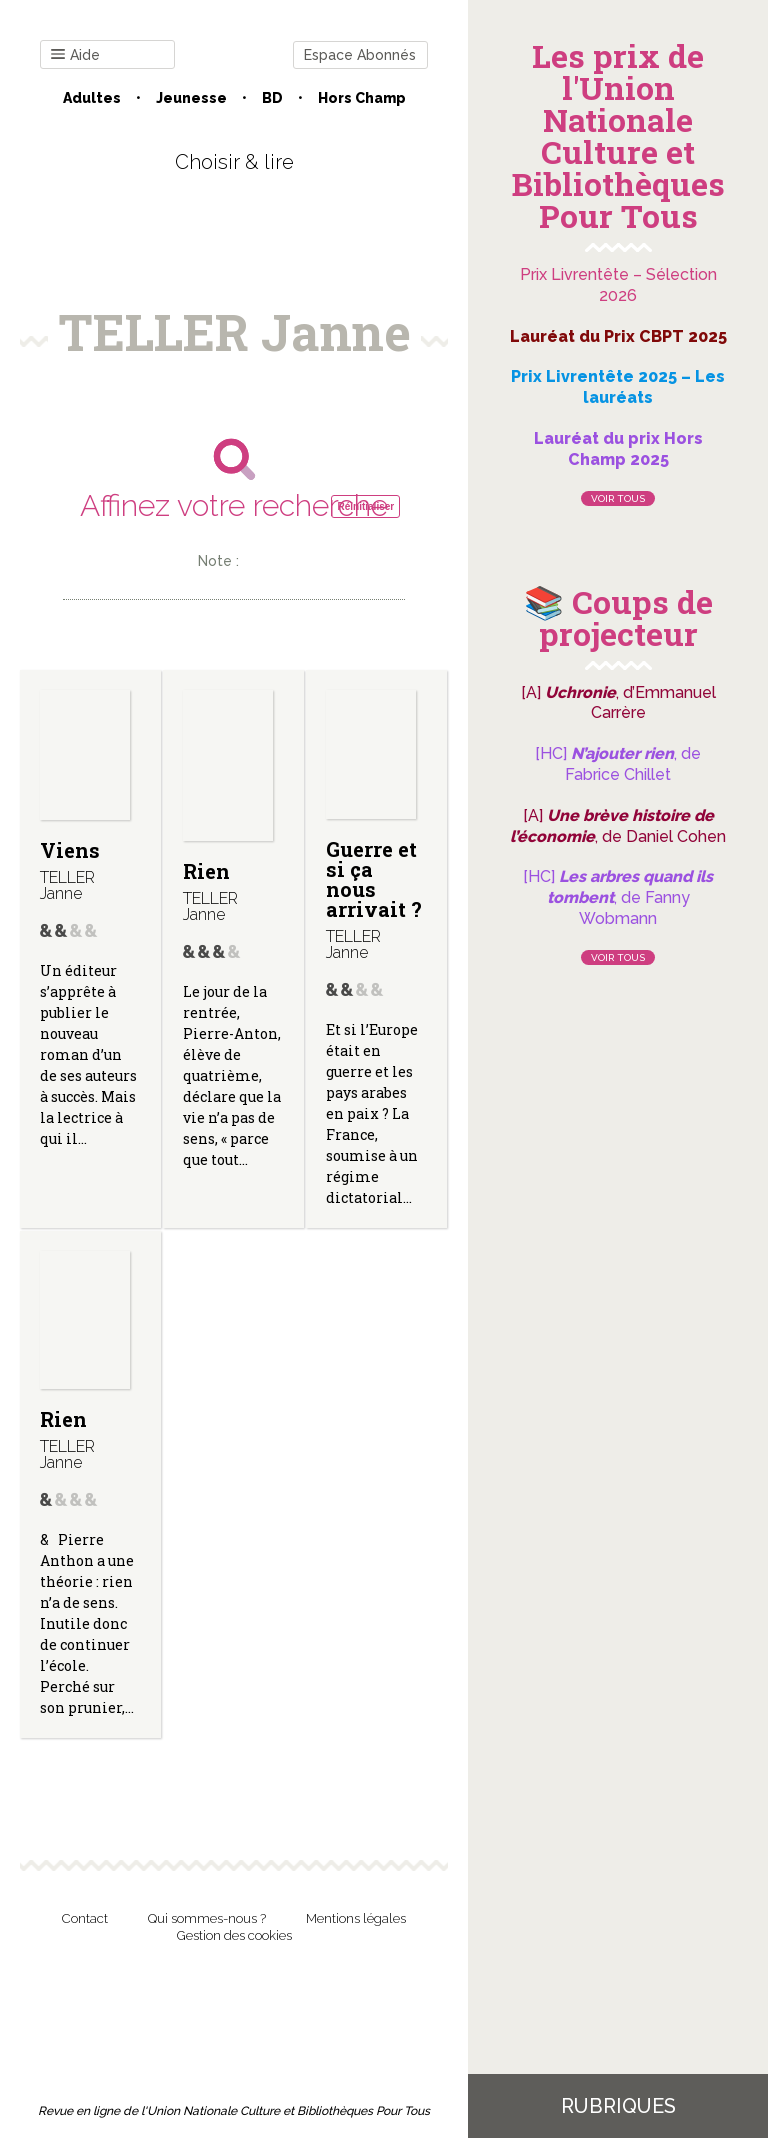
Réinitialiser (365, 506)
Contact (85, 1918)
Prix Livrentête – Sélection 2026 (618, 285)
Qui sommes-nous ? (207, 1918)
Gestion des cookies (234, 1935)
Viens (70, 850)
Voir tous (618, 498)
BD (272, 98)
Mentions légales (356, 1918)
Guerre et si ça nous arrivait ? (374, 879)
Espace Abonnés (360, 55)
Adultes (92, 98)
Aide (75, 55)
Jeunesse (191, 98)
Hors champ (362, 98)
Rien (206, 871)
